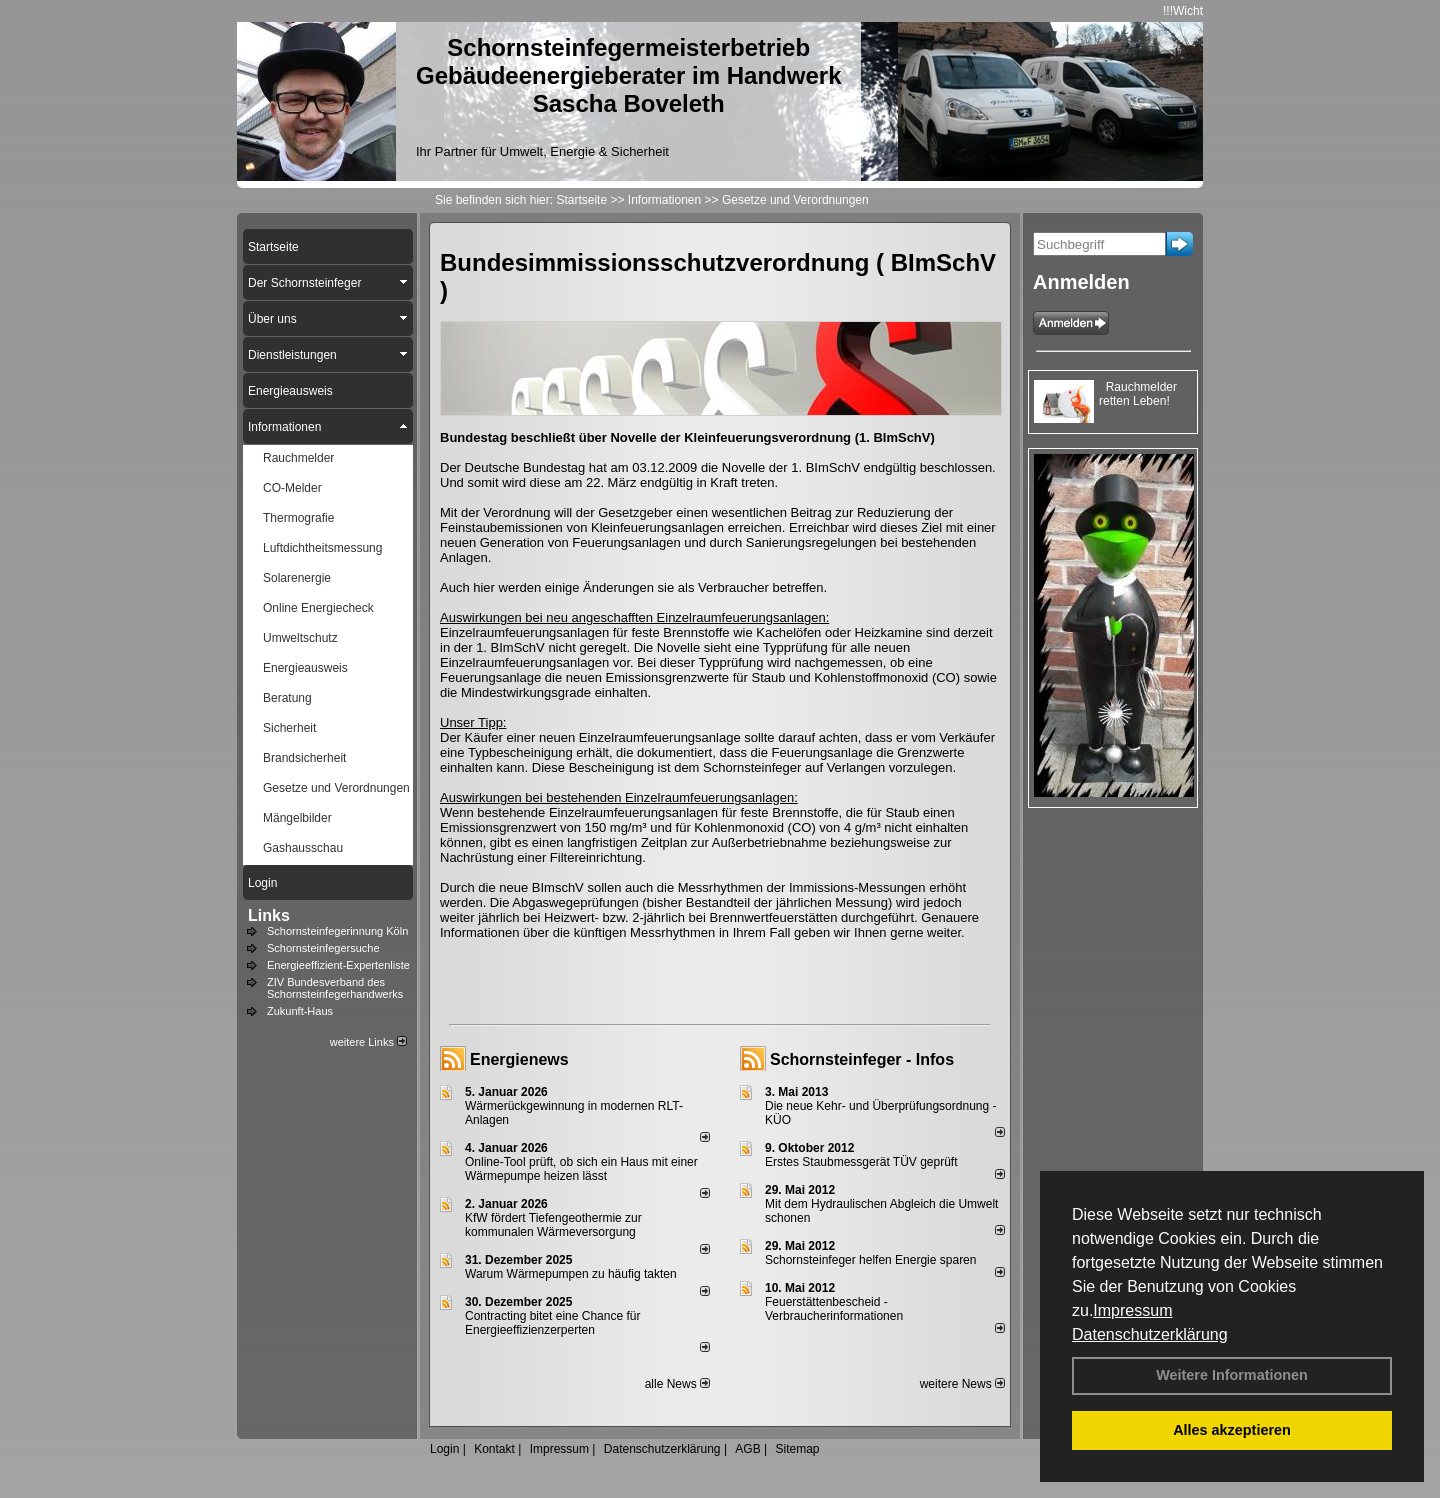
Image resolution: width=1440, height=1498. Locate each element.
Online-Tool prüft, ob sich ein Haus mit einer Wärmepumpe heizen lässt (581, 1169)
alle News (677, 1384)
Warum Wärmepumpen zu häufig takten (571, 1274)
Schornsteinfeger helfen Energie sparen (870, 1260)
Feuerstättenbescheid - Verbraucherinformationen (834, 1309)
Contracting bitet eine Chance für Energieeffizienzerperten (552, 1323)
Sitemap (797, 1449)
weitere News (962, 1384)
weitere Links (368, 1042)
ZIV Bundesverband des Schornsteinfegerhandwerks (335, 988)
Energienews (519, 1059)
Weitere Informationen (1232, 1375)
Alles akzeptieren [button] (1232, 1430)
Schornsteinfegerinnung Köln (337, 931)
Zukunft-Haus (300, 1011)
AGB (747, 1449)
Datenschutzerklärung (1150, 1334)
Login (444, 1449)
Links (269, 915)
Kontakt (494, 1449)
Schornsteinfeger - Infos (862, 1059)
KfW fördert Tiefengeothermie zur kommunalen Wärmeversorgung (553, 1225)
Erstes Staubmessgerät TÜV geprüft (861, 1162)
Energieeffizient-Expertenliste (338, 965)
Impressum (1132, 1310)
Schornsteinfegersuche (323, 948)
